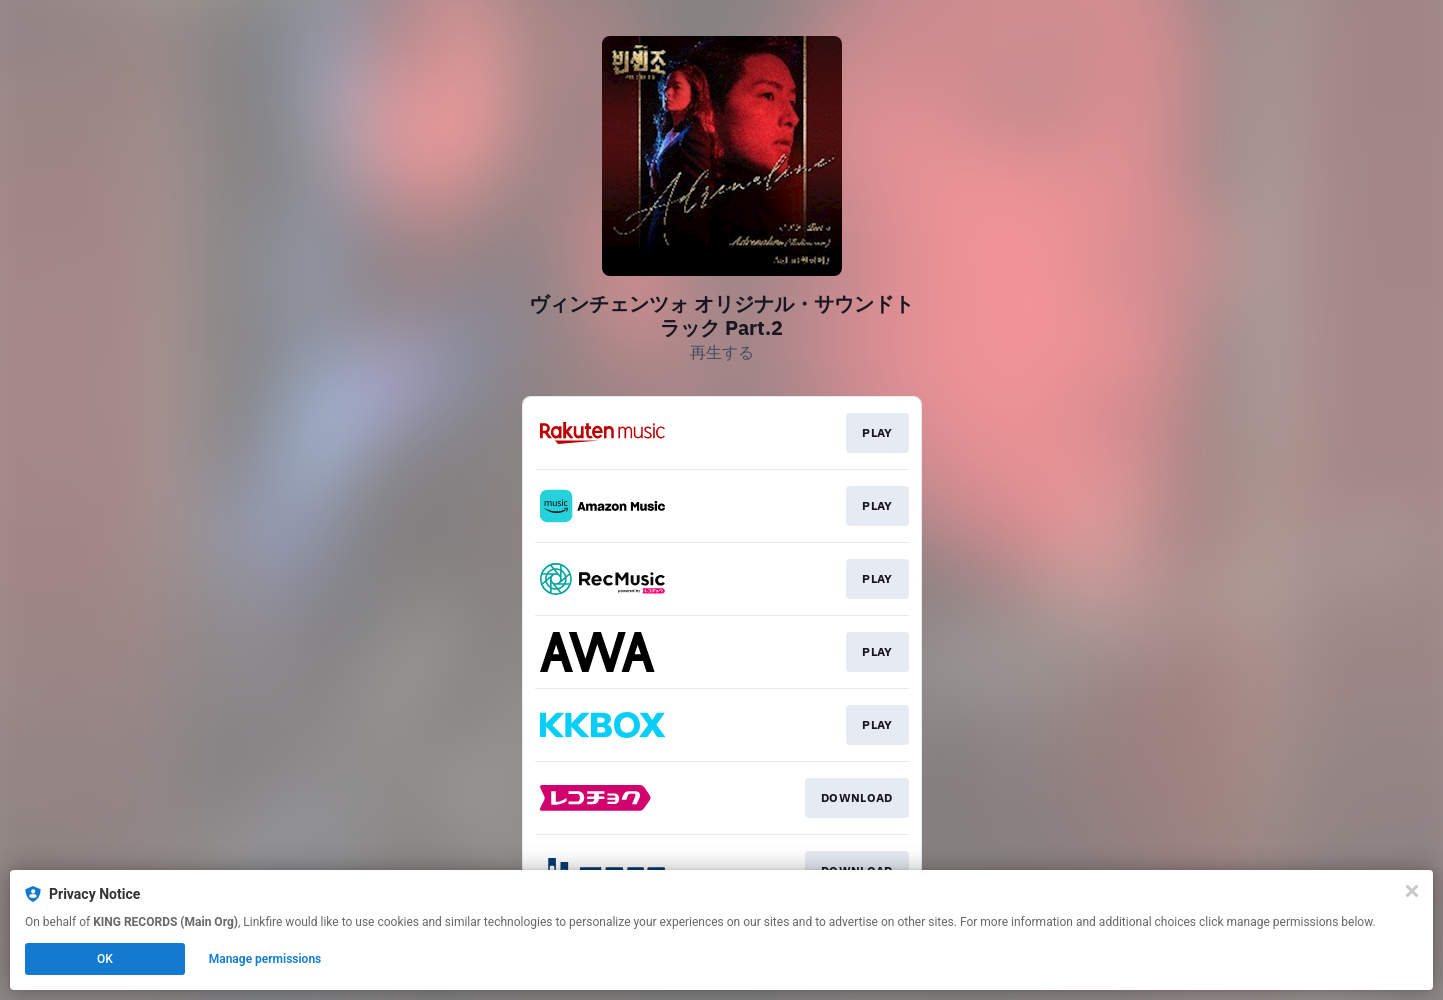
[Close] (1412, 891)
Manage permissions (265, 959)
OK (105, 959)
